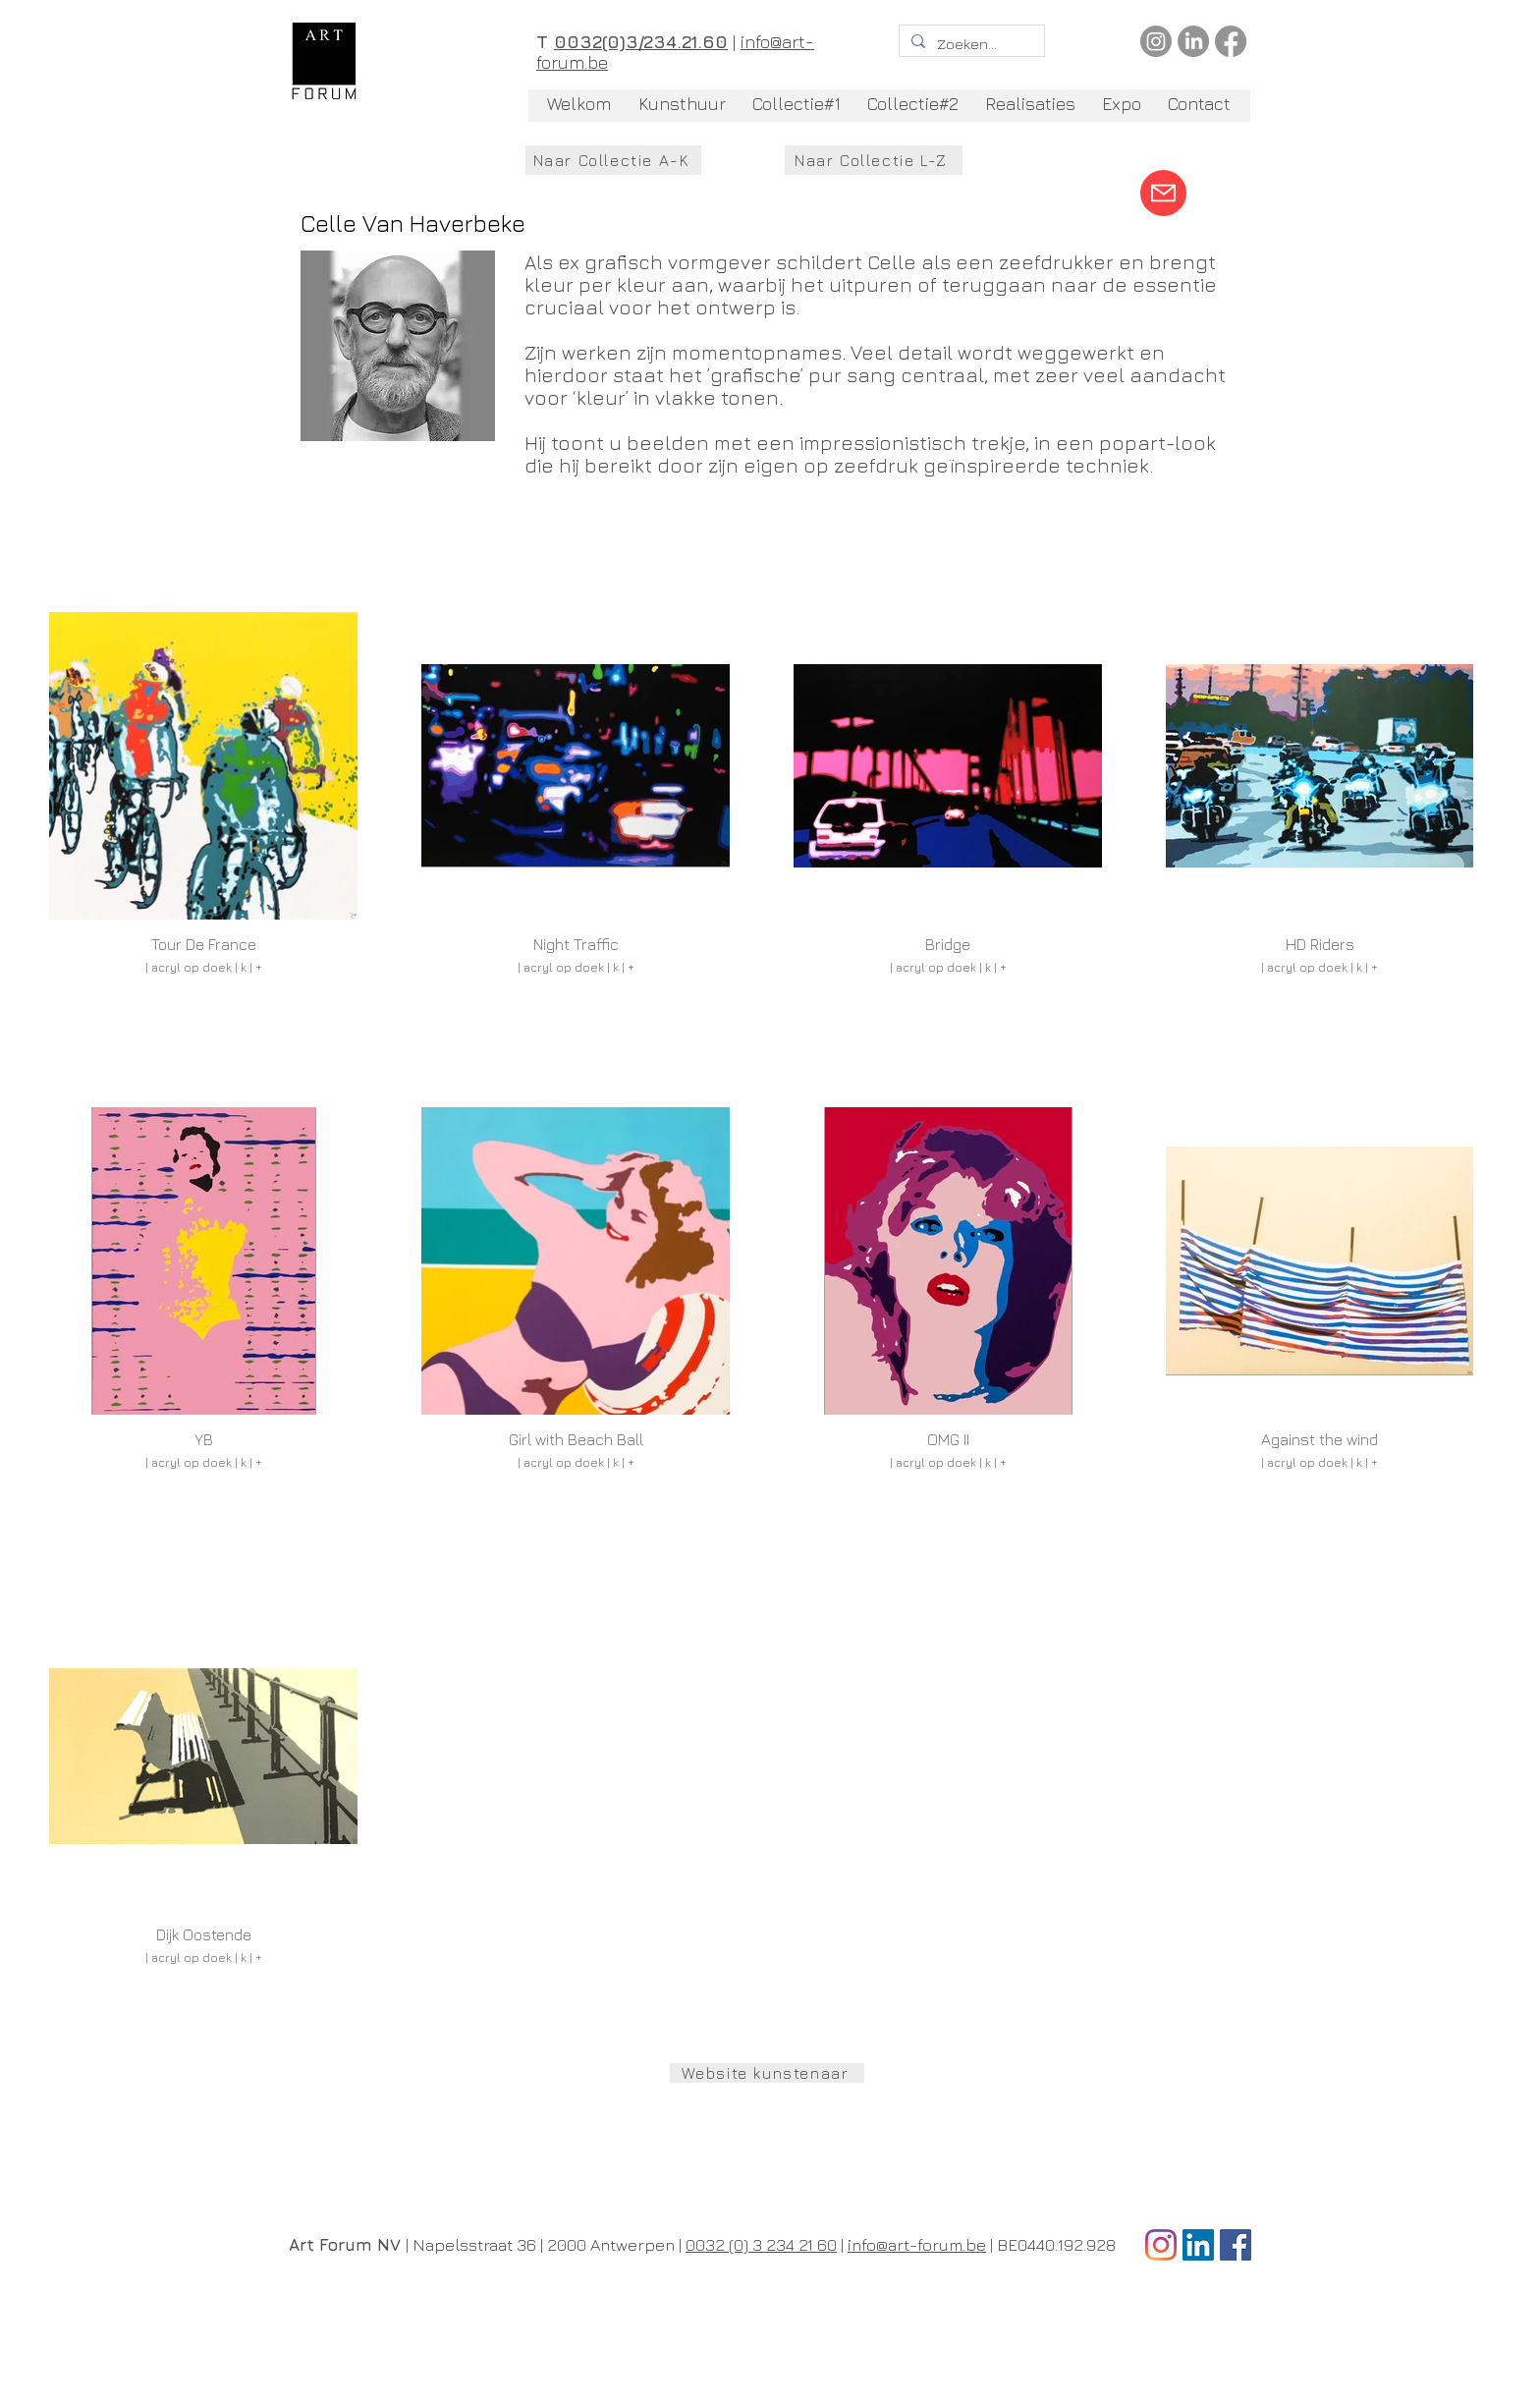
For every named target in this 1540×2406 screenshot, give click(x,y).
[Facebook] (1230, 41)
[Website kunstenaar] (767, 2073)
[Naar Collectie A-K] (613, 160)
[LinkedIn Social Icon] (1198, 2245)
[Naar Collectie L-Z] (873, 160)
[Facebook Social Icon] (1235, 2245)
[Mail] (1163, 193)
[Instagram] (1156, 41)
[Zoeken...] (970, 44)
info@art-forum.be (917, 2245)
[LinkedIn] (1193, 41)
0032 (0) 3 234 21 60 (761, 2245)
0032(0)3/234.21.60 (641, 41)
